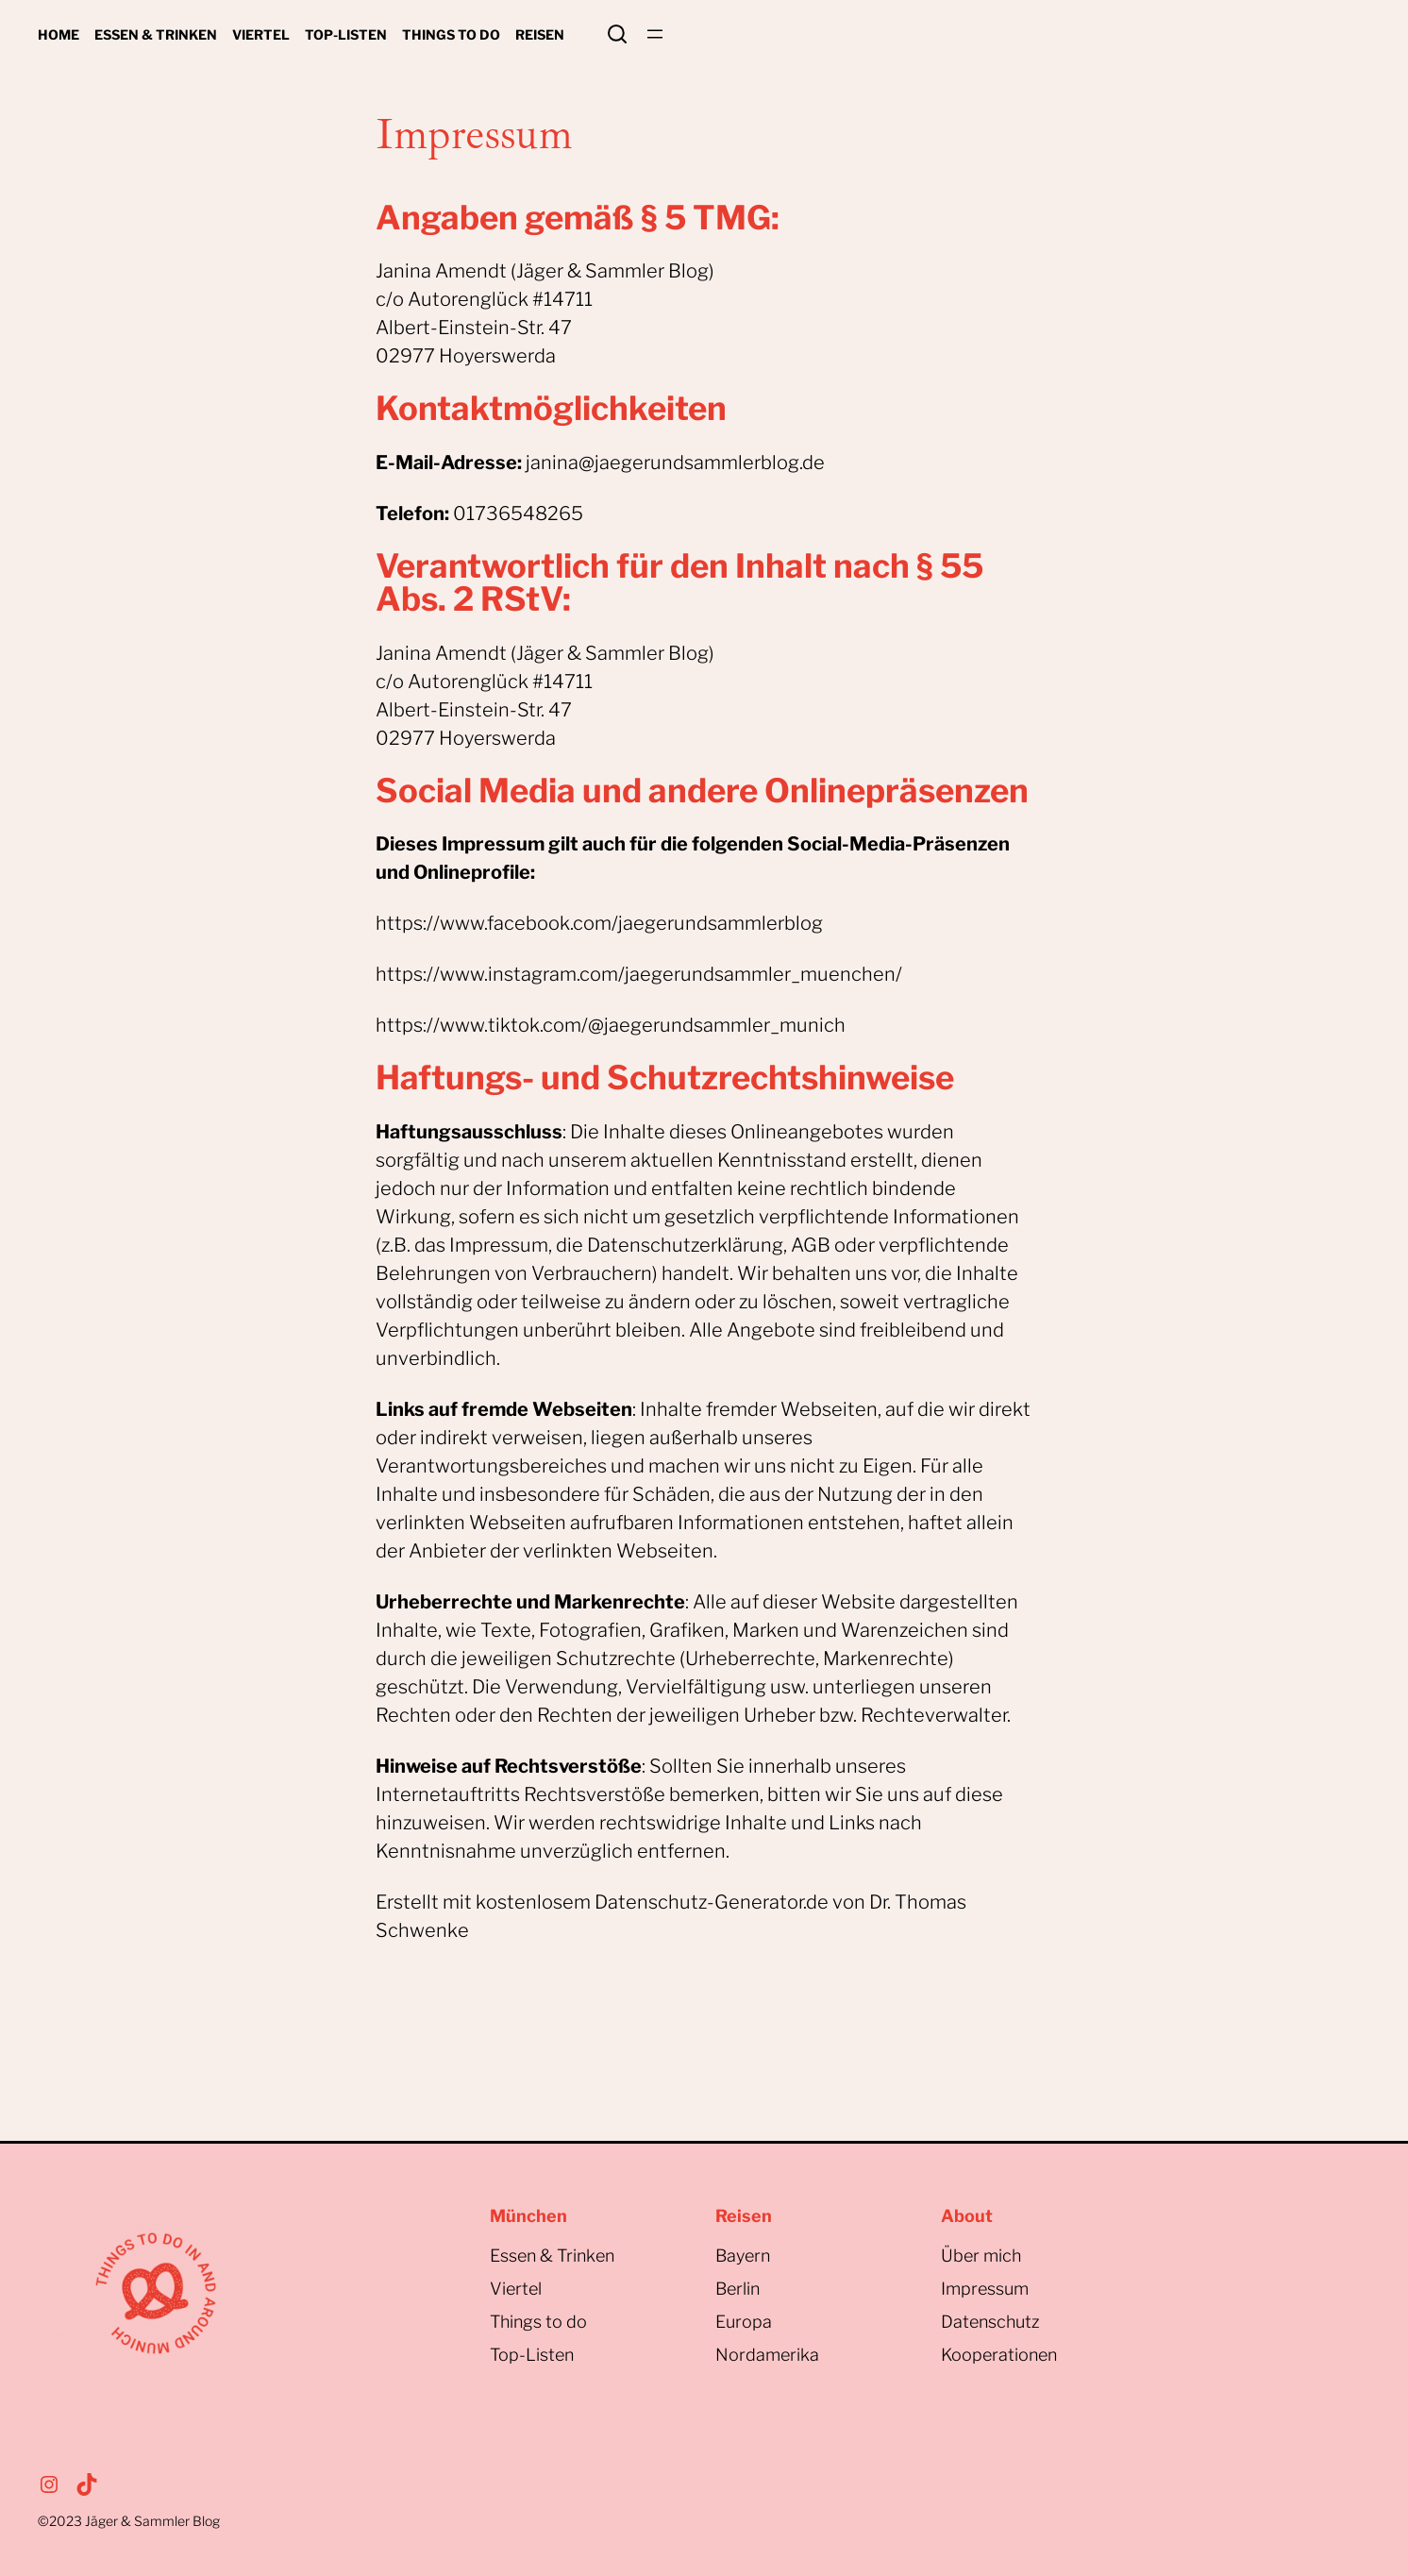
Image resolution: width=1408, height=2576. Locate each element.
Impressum (985, 2288)
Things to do (538, 2322)
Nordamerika (767, 2355)
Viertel (516, 2288)
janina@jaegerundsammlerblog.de (675, 462)
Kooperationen (999, 2355)
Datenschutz (990, 2322)
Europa (743, 2322)
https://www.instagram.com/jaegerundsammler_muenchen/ (639, 974)
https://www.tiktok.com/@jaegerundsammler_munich (611, 1025)
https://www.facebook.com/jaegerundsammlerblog (599, 923)
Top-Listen (532, 2355)
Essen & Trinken (552, 2255)
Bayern (742, 2255)
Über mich (981, 2255)
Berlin (737, 2288)
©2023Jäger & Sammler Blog (129, 2521)
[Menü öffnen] (655, 34)
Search (617, 34)
